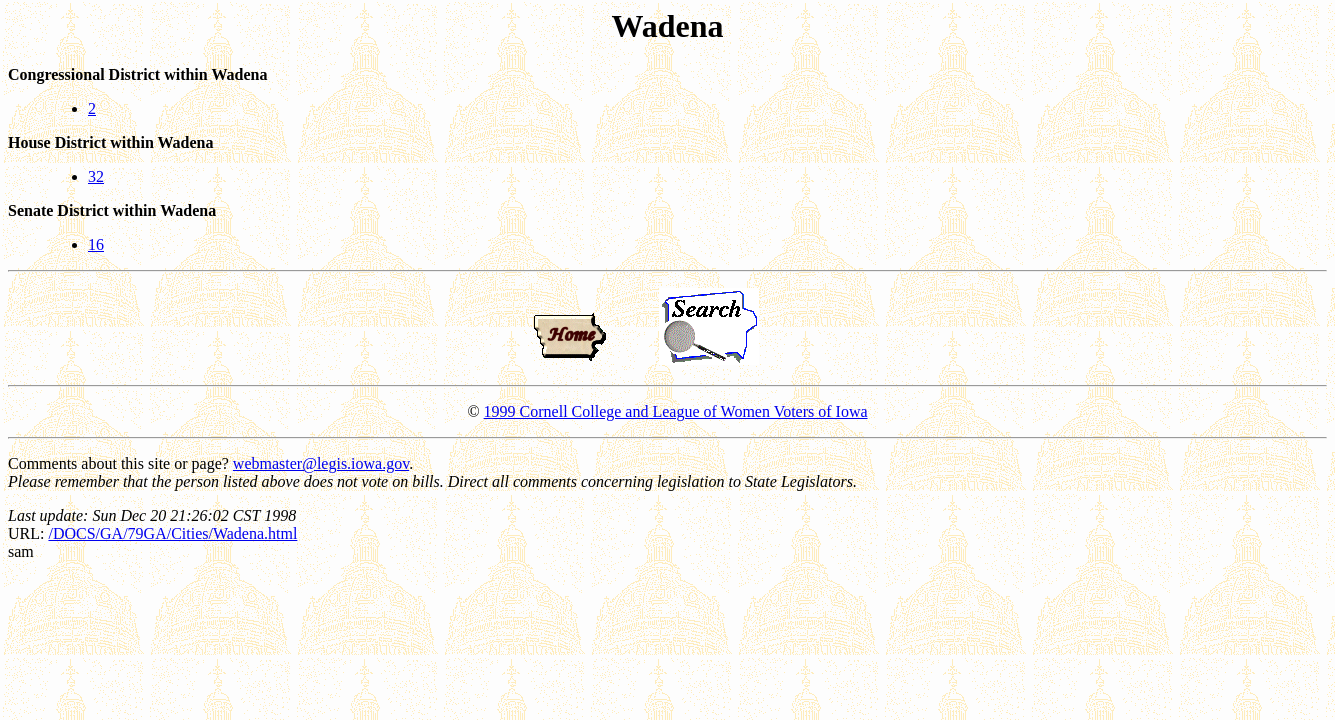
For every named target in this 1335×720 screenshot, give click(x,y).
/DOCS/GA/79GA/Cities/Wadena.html (172, 533)
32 (96, 176)
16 (96, 244)
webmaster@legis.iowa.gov (321, 463)
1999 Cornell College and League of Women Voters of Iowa (676, 411)
